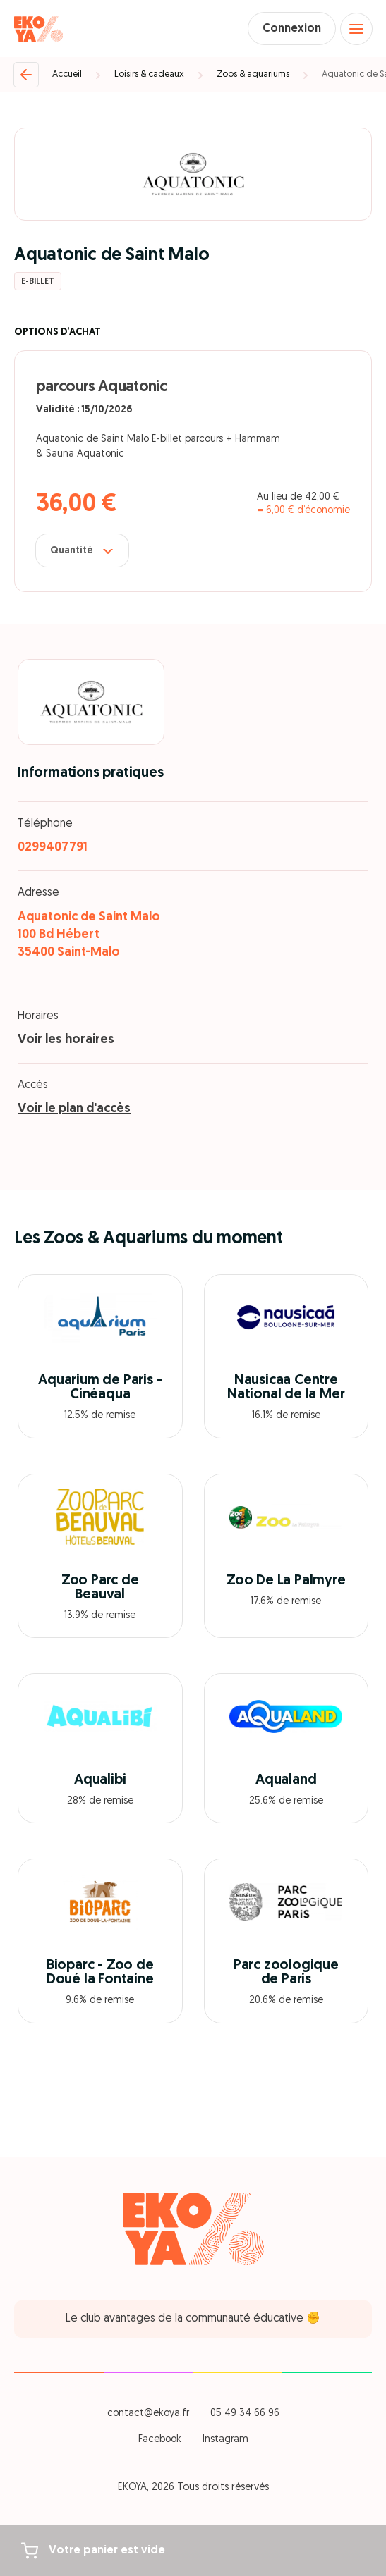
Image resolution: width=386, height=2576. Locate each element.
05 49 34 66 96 (244, 2413)
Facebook (159, 2439)
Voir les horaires (66, 1040)
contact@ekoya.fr (148, 2413)
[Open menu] (356, 28)
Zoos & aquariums (253, 74)
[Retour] (26, 75)
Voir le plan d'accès (74, 1109)
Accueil (67, 74)
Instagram (225, 2439)
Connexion (292, 29)
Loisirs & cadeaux (149, 74)
